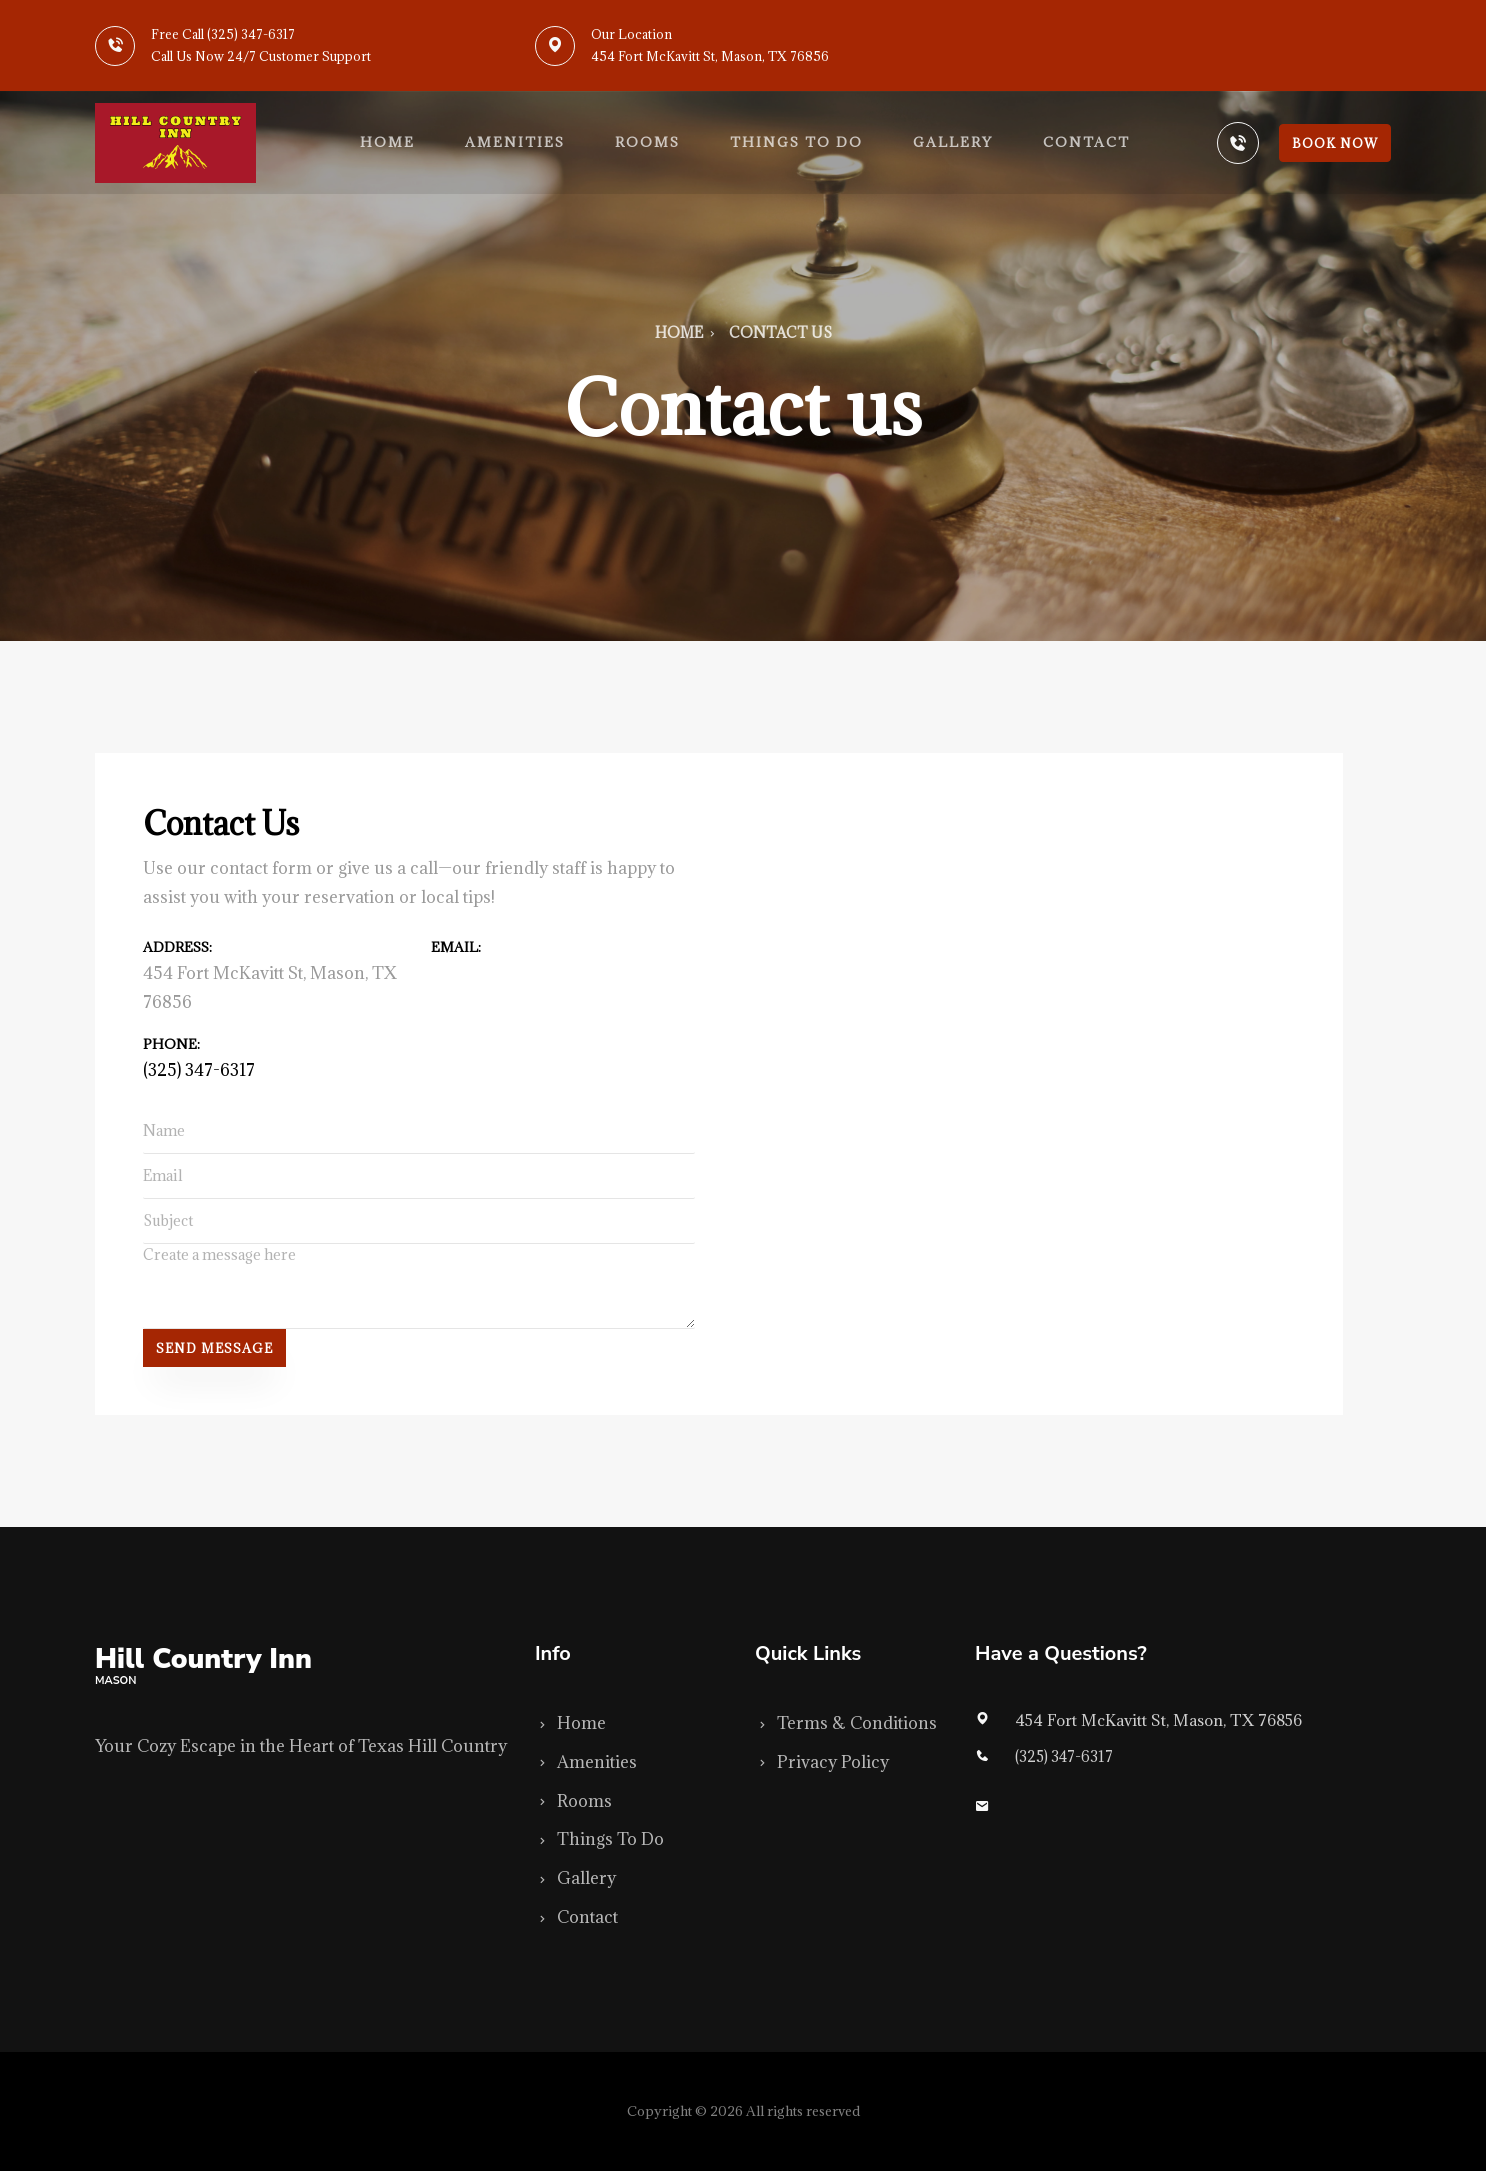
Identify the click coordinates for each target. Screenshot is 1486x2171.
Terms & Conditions (846, 1723)
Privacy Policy (822, 1762)
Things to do (796, 142)
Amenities (515, 142)
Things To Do (599, 1839)
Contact (1086, 142)
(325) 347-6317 (199, 1070)
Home (387, 142)
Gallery (953, 142)
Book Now (1335, 143)
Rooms (647, 142)
